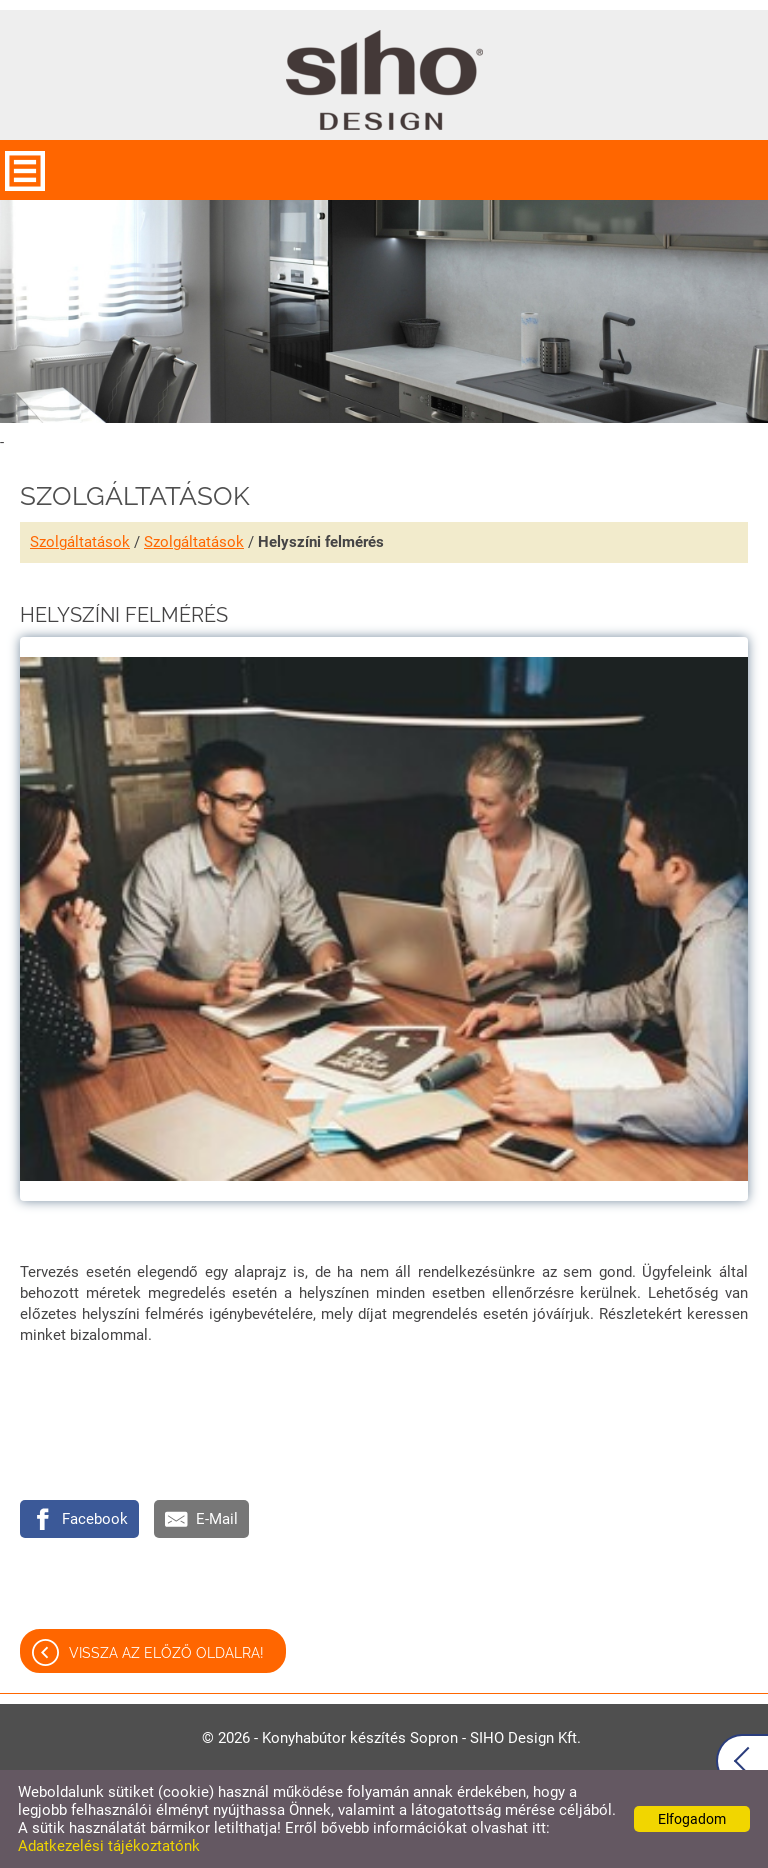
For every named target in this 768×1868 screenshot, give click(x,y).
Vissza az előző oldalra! (166, 1653)
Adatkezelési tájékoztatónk (109, 1846)
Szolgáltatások (80, 542)
